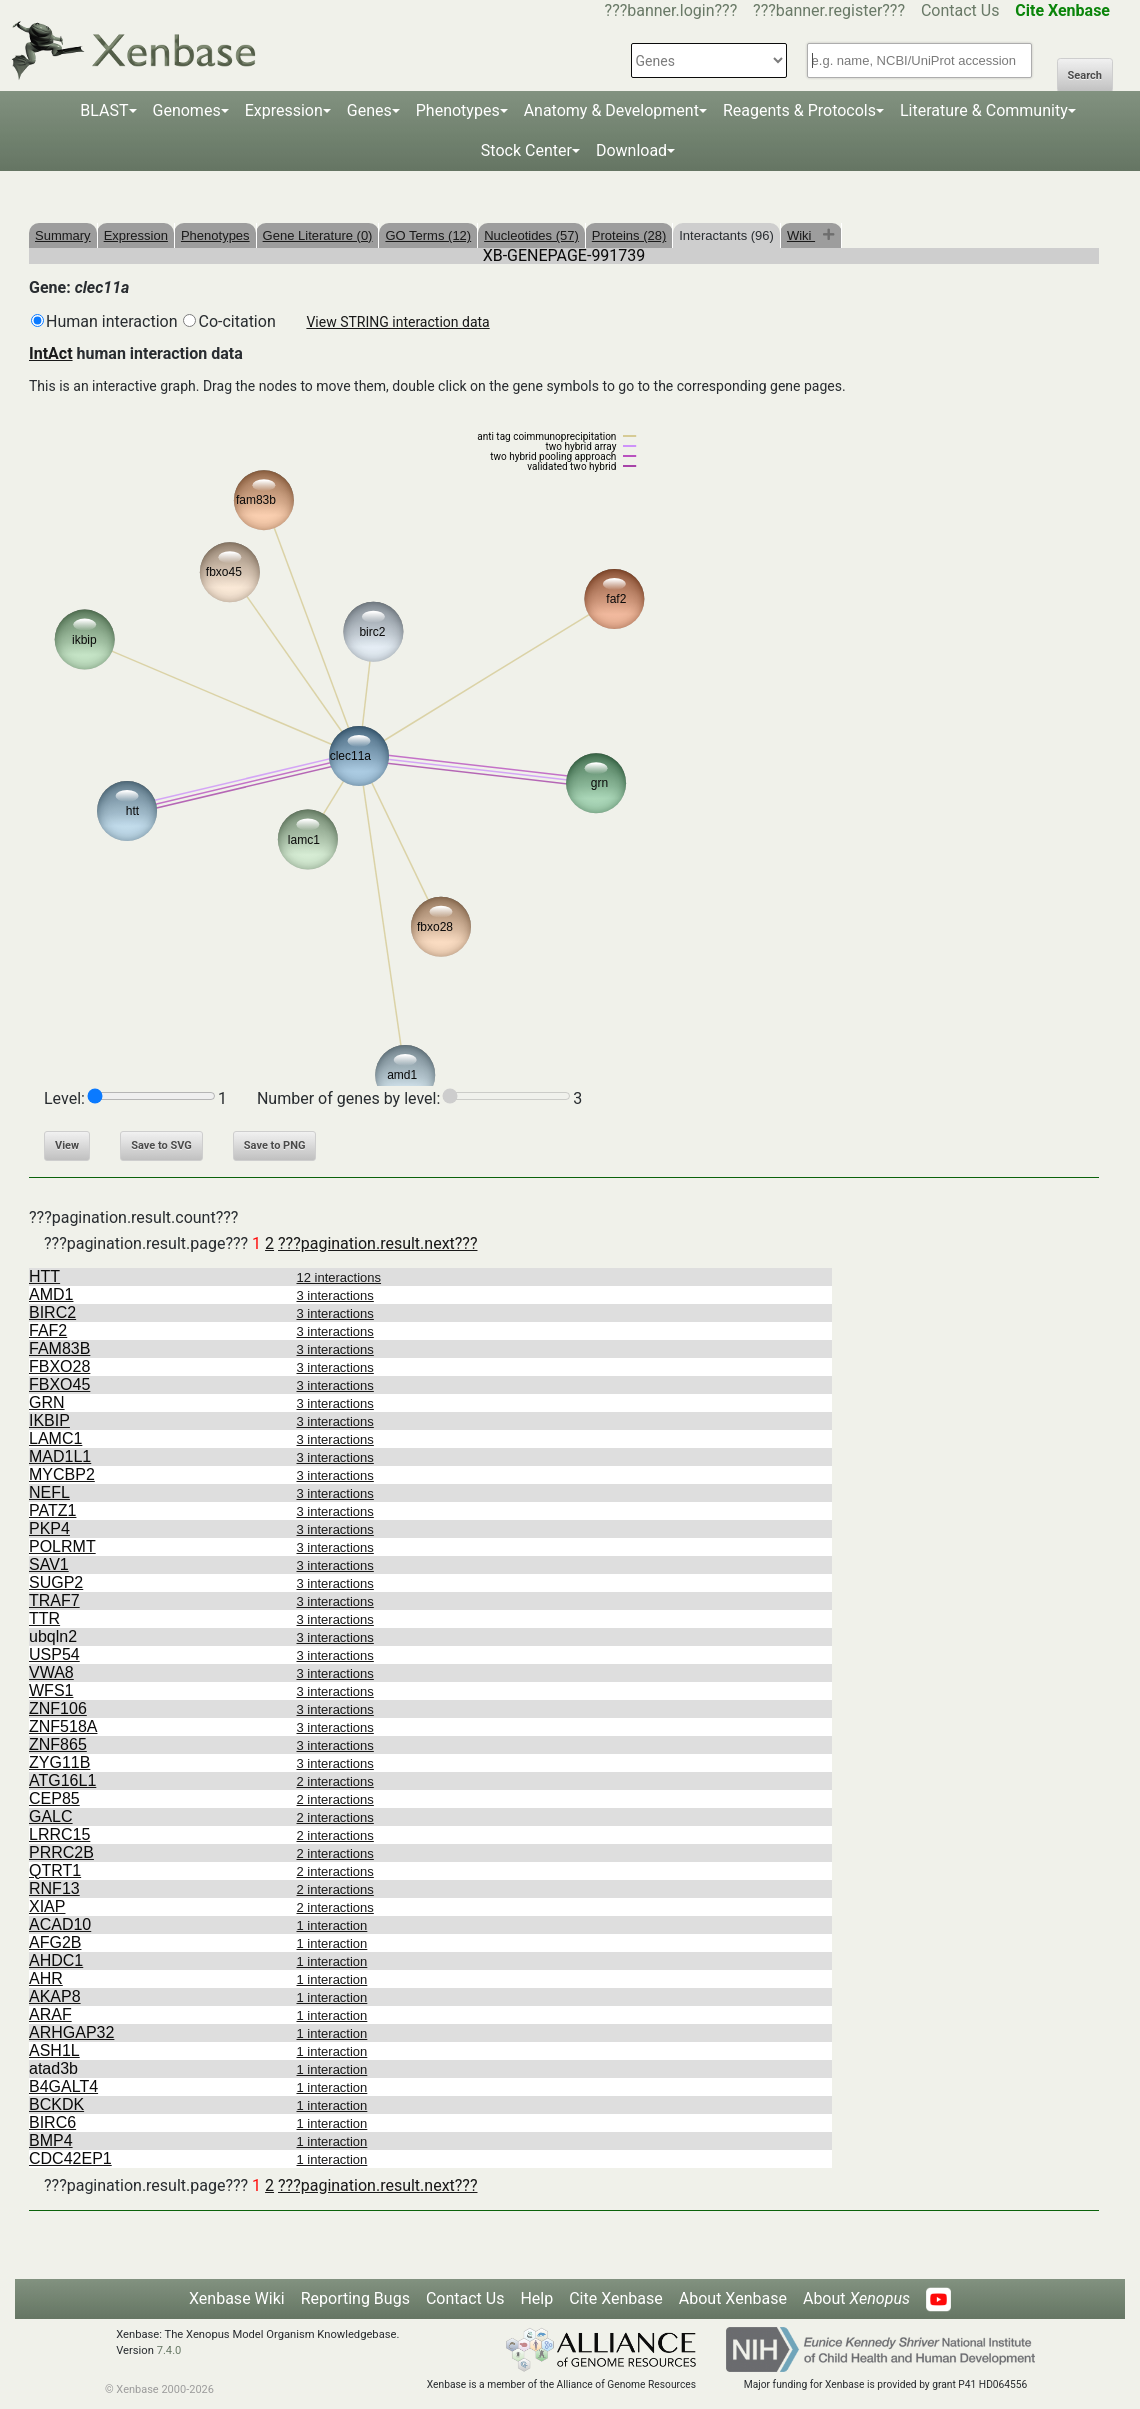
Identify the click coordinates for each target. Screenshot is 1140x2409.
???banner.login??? (671, 10)
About (856, 2298)
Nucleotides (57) (531, 235)
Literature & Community (984, 110)
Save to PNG (275, 1145)
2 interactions (335, 1781)
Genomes (187, 110)
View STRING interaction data (397, 322)
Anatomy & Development (611, 110)
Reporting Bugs (355, 2298)
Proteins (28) (629, 235)
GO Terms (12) (428, 235)
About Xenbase (733, 2298)
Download (631, 150)
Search (1085, 75)
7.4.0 (169, 2350)
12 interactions (339, 1277)
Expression (284, 110)
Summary (63, 235)
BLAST (104, 110)
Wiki (801, 235)
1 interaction (332, 1925)
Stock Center (526, 150)
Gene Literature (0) (318, 235)
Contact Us (960, 10)
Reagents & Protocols (799, 110)
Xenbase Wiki (237, 2298)
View (67, 1145)
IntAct (51, 353)
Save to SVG (161, 1145)
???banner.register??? (829, 10)
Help (536, 2298)
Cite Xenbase (616, 2298)
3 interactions (335, 1295)
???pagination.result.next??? (377, 1243)
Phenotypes (458, 110)
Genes (369, 110)
